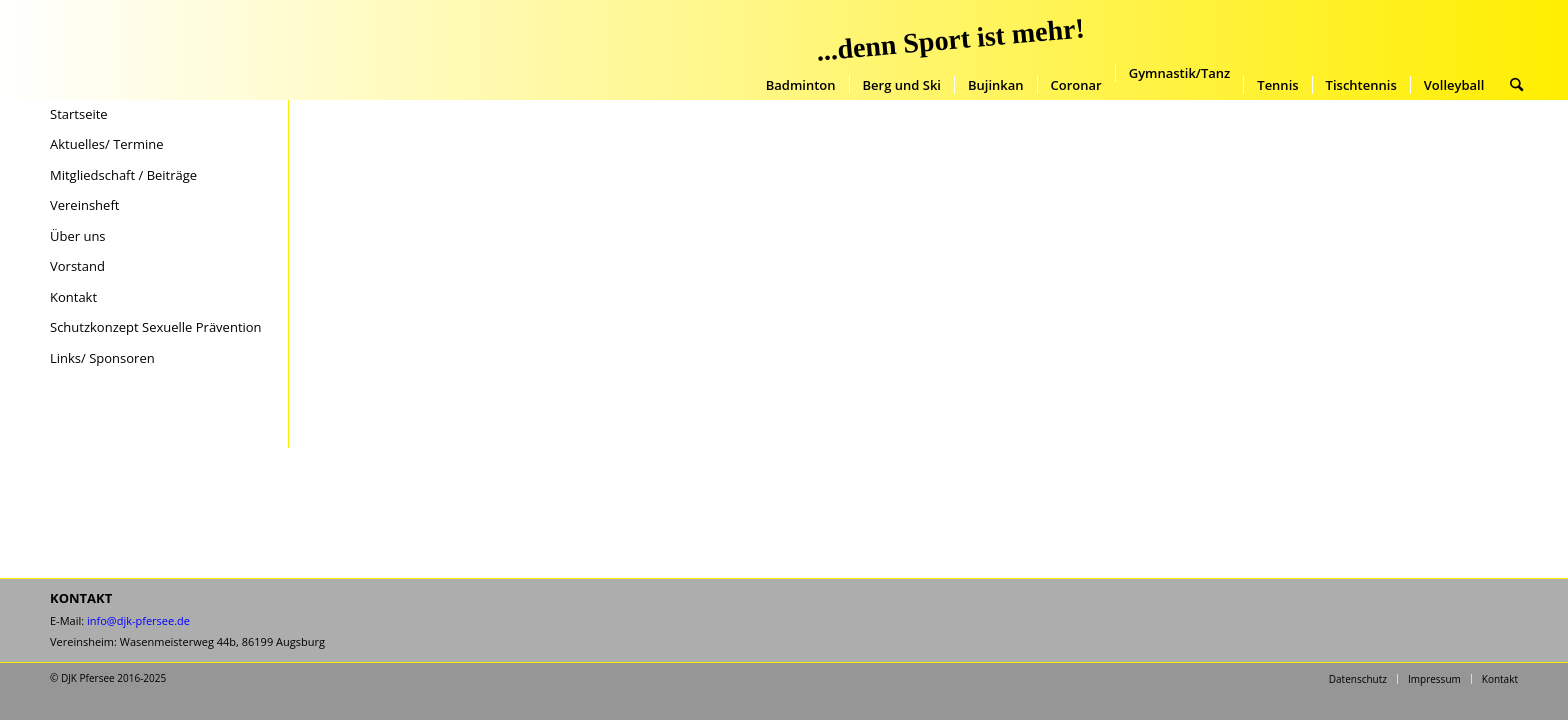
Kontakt (73, 297)
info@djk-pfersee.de (138, 620)
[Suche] (1516, 85)
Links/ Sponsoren (102, 358)
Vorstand (77, 266)
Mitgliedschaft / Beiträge (123, 175)
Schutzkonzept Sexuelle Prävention (156, 327)
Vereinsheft (84, 205)
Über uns (78, 236)
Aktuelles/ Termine (107, 144)
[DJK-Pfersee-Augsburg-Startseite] (181, 50)
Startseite (79, 114)
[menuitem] (801, 85)
